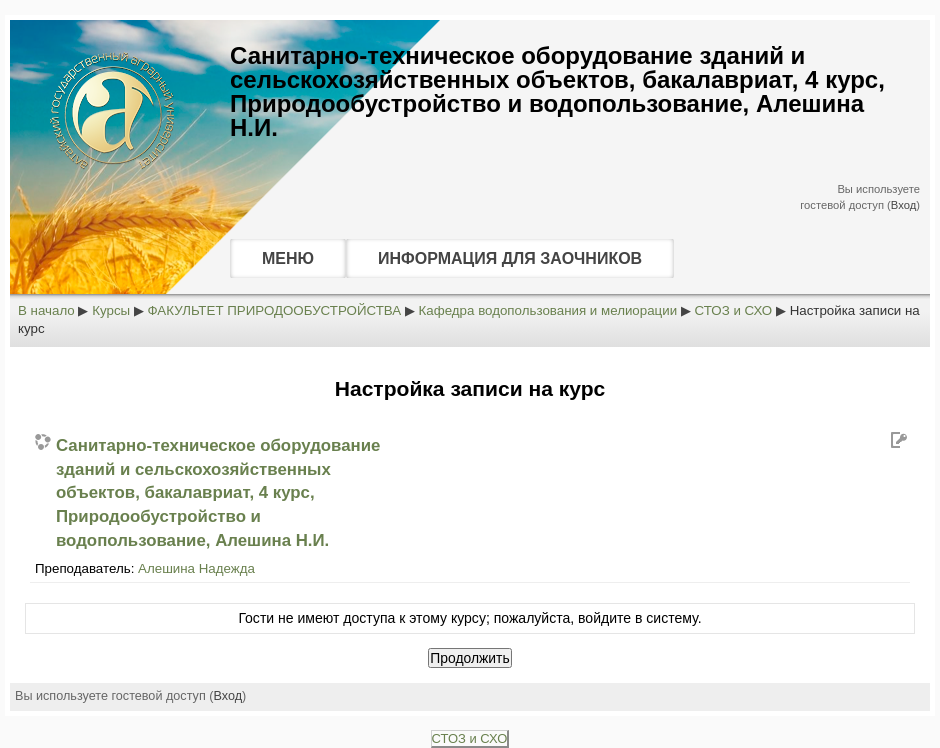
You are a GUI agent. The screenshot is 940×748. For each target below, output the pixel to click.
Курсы (111, 310)
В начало (46, 310)
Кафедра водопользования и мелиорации (548, 310)
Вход (903, 205)
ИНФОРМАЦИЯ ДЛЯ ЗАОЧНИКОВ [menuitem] (510, 258)
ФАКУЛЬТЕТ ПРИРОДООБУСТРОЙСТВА (275, 310)
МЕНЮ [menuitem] (288, 258)
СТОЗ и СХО (734, 310)
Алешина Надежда (196, 568)
